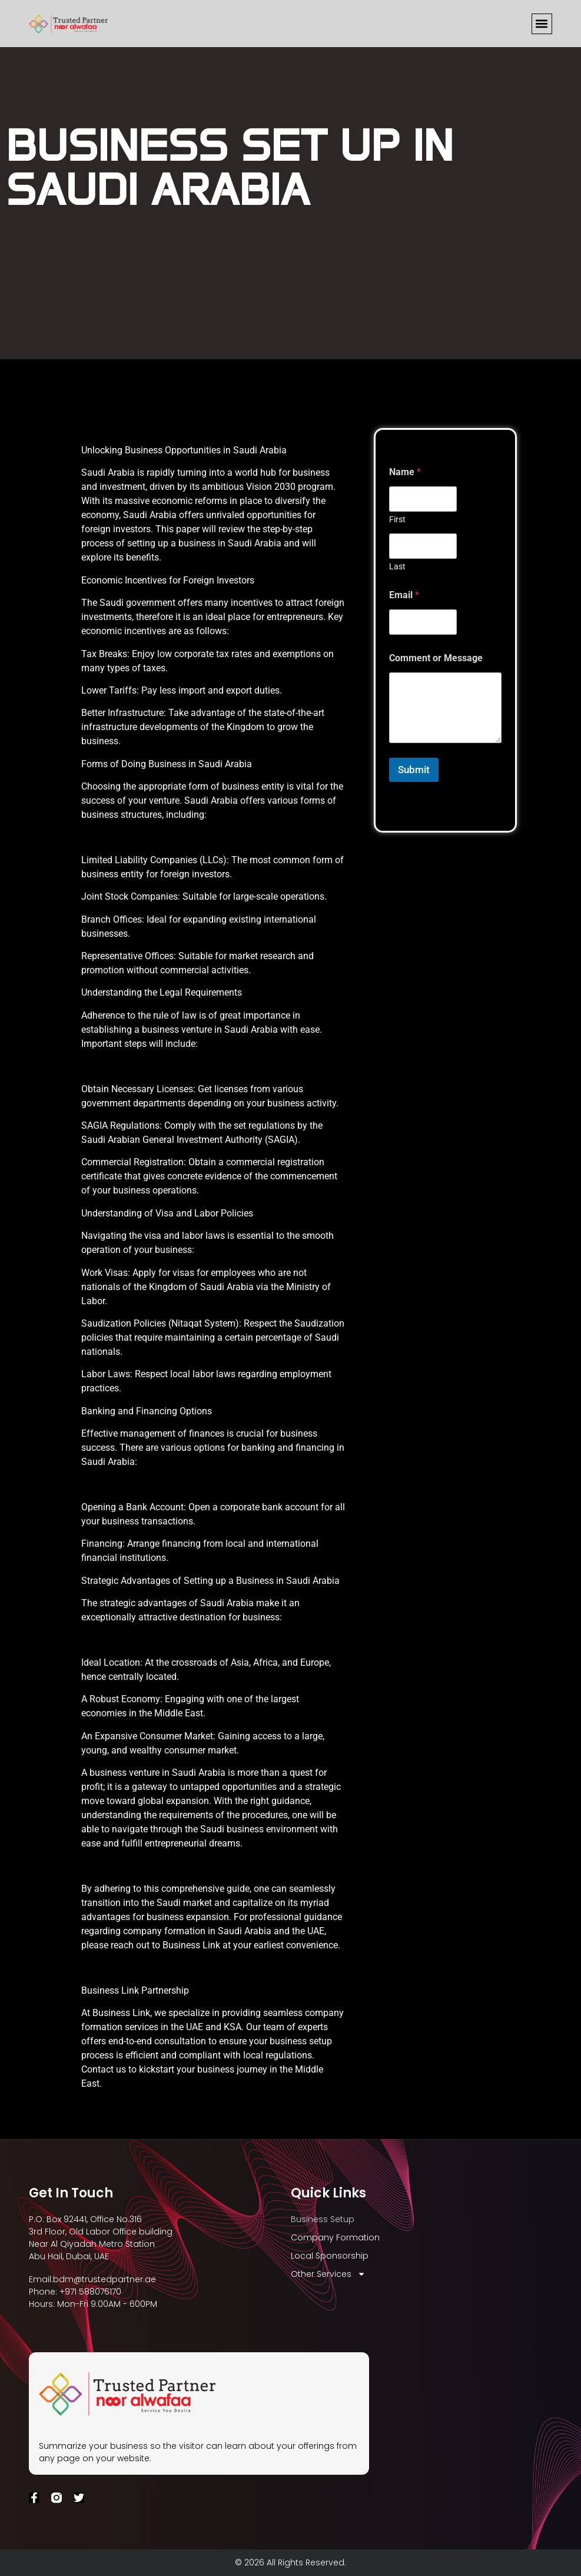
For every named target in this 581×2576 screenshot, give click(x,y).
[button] (542, 24)
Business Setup (322, 2219)
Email (404, 595)
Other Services (328, 2274)
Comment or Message (436, 658)
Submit (414, 769)
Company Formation (335, 2237)
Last (397, 566)
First (397, 519)
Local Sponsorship (329, 2256)
